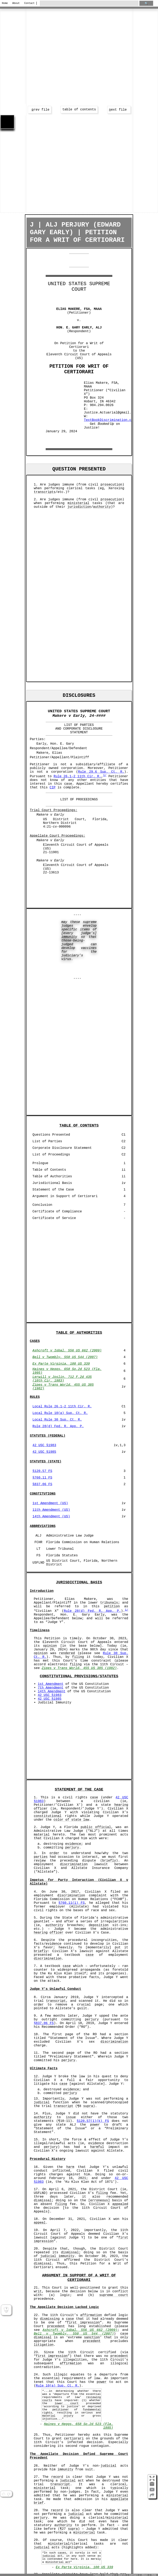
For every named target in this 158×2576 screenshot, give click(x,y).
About (16, 3)
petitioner (60, 2409)
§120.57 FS (42, 1471)
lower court (67, 2403)
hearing (121, 1805)
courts (47, 2400)
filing (78, 1657)
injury (68, 2415)
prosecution (111, 485)
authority (102, 507)
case (68, 784)
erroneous (99, 2200)
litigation (43, 2345)
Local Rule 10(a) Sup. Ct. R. (60, 1413)
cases (62, 2552)
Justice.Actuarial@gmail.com (110, 413)
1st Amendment (50, 1684)
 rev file (39, 110)
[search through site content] (89, 3)
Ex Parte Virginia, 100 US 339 (61, 1364)
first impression (83, 2322)
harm (70, 2167)
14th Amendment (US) (51, 1516)
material (42, 1835)
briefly (109, 1861)
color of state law (71, 1820)
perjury (72, 1848)
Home (5, 3)
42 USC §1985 (44, 1452)
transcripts (45, 492)
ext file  (119, 110)
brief (39, 2503)
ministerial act (57, 2562)
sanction (92, 2337)
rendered (67, 1653)
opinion (50, 1646)
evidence (73, 1844)
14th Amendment (51, 1691)
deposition (98, 1925)
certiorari (74, 2438)
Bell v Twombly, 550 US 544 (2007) (65, 1357)
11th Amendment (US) (51, 1510)
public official (96, 1827)
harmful (97, 2147)
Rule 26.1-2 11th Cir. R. (77, 776)
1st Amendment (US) (50, 1503)
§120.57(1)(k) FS (93, 2121)
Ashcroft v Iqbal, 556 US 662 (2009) (67, 1350)
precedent (56, 2326)
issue (71, 2117)
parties (41, 1857)
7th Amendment (50, 1688)
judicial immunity (57, 2256)
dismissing (50, 2319)
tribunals (109, 1603)
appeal (40, 2223)
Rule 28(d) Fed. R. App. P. (58, 1426)
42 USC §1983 (44, 1445)
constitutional (47, 1816)
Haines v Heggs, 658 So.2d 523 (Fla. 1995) (78, 2426)
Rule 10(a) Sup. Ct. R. (57, 2386)
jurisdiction (79, 507)
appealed (120, 2204)
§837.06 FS (42, 1484)
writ (38, 2291)
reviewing (93, 2397)
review (40, 1861)
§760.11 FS (42, 1478)
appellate (119, 2499)
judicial (42, 2102)
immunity (69, 937)
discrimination (73, 1864)
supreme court (113, 2295)
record (57, 2477)
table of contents (79, 109)
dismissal (42, 2200)
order (54, 1853)
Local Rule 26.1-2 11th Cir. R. (62, 1406)
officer (41, 1809)
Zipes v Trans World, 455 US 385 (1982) (79, 1668)
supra (88, 2106)
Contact (28, 3)
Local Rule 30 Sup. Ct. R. (57, 1420)
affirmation (91, 2315)
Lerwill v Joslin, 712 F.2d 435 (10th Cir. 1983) (62, 1379)
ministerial (78, 503)
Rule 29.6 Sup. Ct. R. (101, 772)
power (95, 2125)
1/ (104, 775)
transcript (56, 2001)
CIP (53, 787)
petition (112, 1606)
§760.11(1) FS (71, 1903)
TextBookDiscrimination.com (109, 420)
